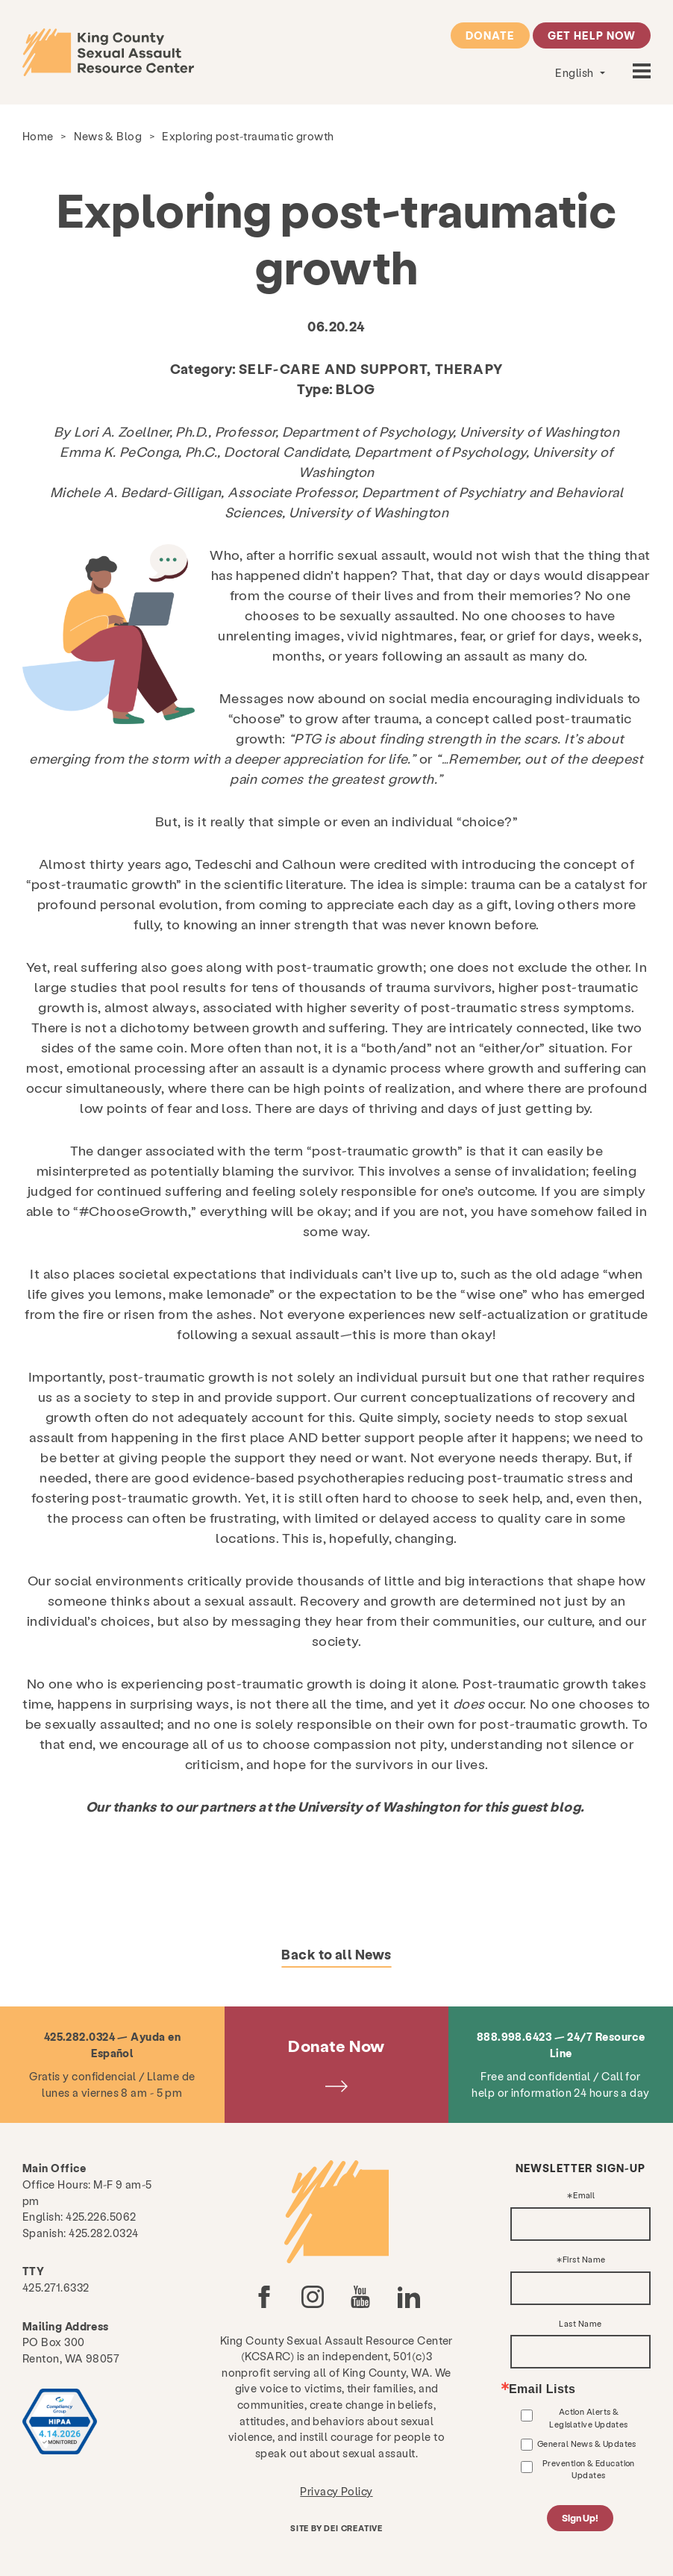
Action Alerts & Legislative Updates (588, 2417)
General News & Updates (586, 2443)
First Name (584, 2260)
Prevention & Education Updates (588, 2469)
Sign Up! (580, 2517)
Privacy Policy (336, 2491)
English (575, 72)
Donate (490, 35)
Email (584, 2196)
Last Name (580, 2324)
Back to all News (336, 1954)
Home (38, 136)
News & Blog (108, 136)
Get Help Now (592, 35)
